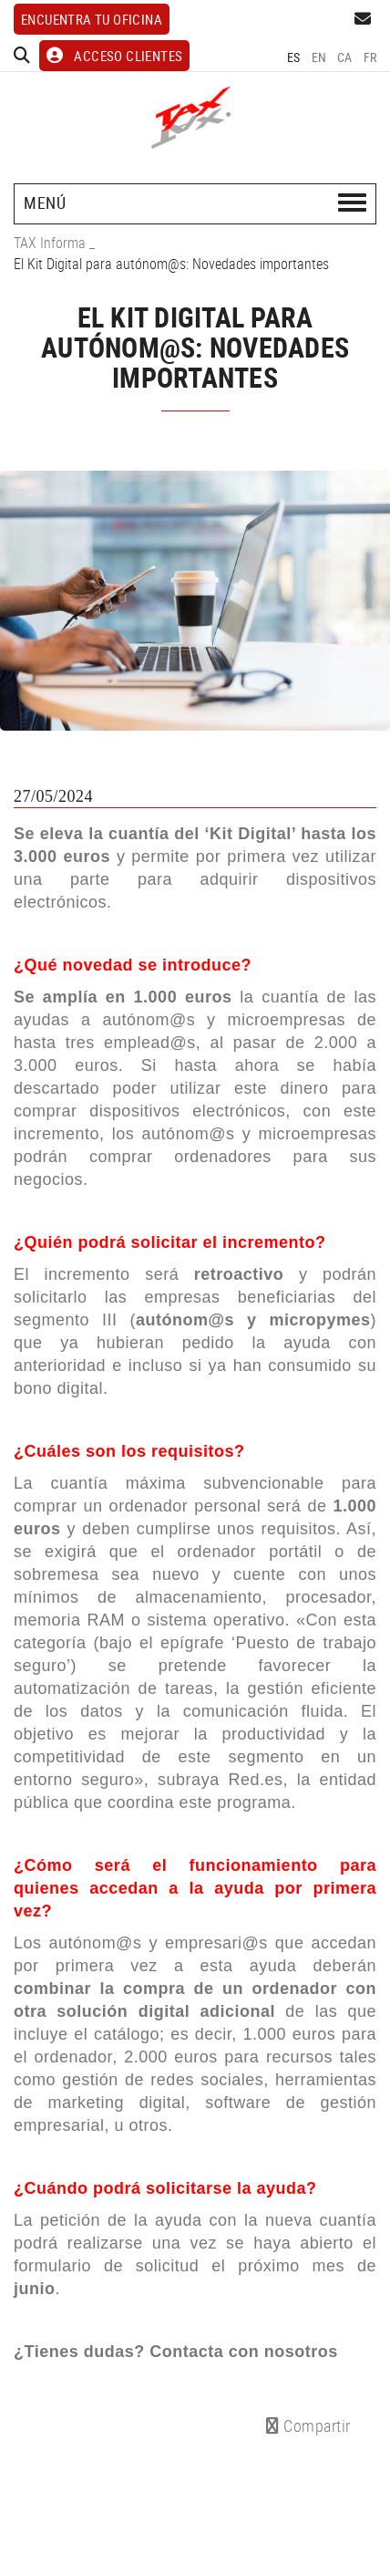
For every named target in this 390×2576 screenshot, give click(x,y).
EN (319, 57)
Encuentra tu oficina (91, 19)
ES (294, 57)
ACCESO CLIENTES (114, 56)
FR (370, 57)
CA (345, 57)
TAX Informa (50, 243)
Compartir (308, 2425)
